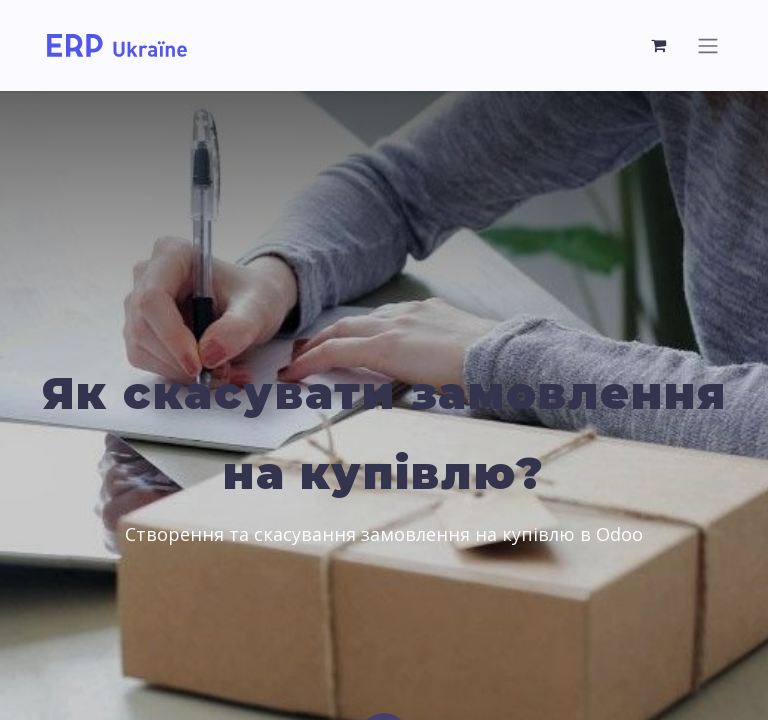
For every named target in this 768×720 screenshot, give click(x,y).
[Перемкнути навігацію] (708, 45)
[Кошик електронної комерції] (659, 45)
